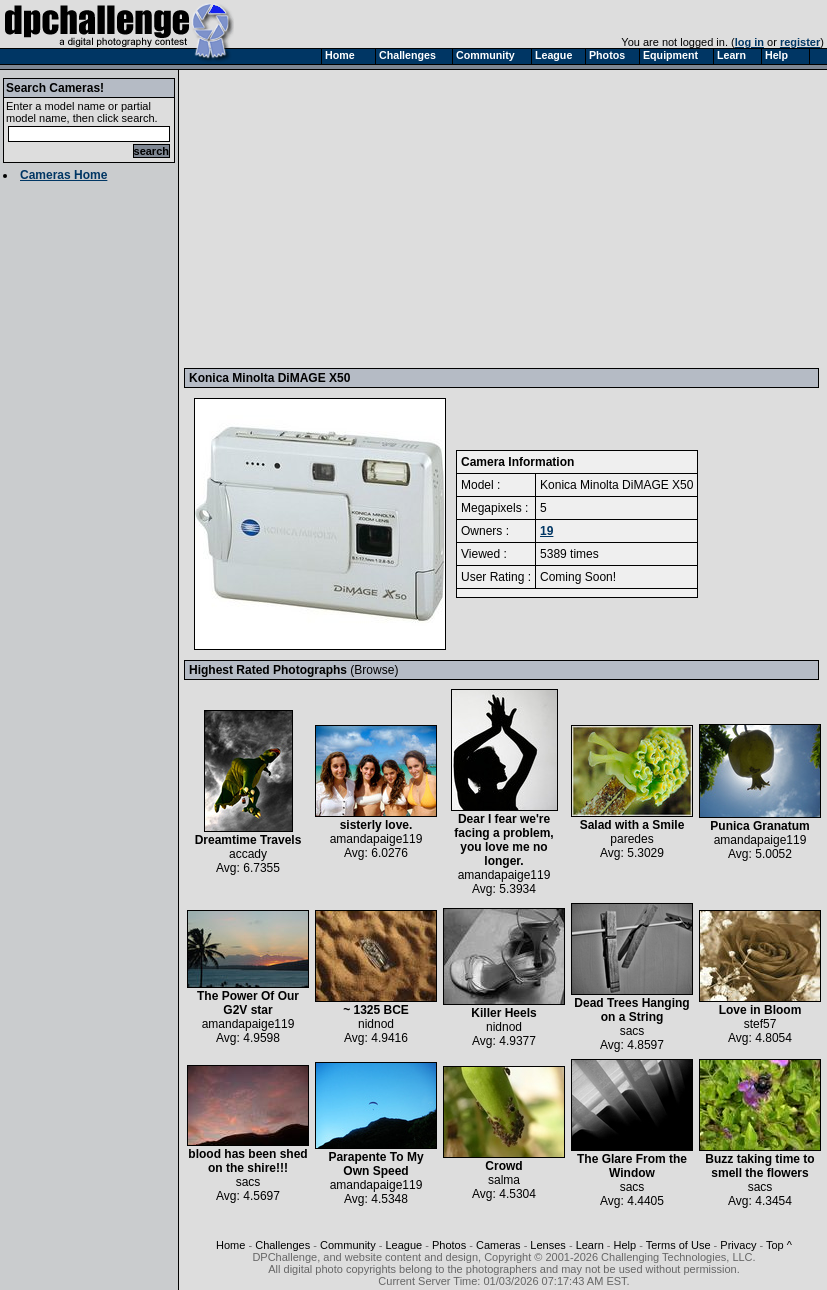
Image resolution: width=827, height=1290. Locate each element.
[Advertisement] (478, 218)
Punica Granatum (760, 820)
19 (546, 531)
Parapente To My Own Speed (376, 1158)
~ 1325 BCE (376, 1004)
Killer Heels (504, 1007)
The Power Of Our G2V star (248, 997)
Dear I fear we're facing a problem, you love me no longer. (504, 834)
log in (749, 42)
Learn (590, 1245)
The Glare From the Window (632, 1160)
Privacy (738, 1245)
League (403, 1245)
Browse (374, 670)
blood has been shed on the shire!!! (248, 1155)
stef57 (760, 1024)
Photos (449, 1245)
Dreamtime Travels (248, 834)
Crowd (504, 1160)
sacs (632, 1031)
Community (348, 1245)
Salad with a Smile (632, 819)
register (800, 42)
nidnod (376, 1024)
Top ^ (779, 1245)
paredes (631, 839)
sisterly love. (376, 819)
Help (625, 1245)
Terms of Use (678, 1245)
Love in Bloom (760, 1004)
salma (504, 1180)
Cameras (498, 1245)
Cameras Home (63, 175)
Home (230, 1245)
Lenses (547, 1245)
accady (248, 854)
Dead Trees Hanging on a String (632, 1004)
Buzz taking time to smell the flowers (760, 1160)
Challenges (282, 1245)
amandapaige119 (376, 839)
